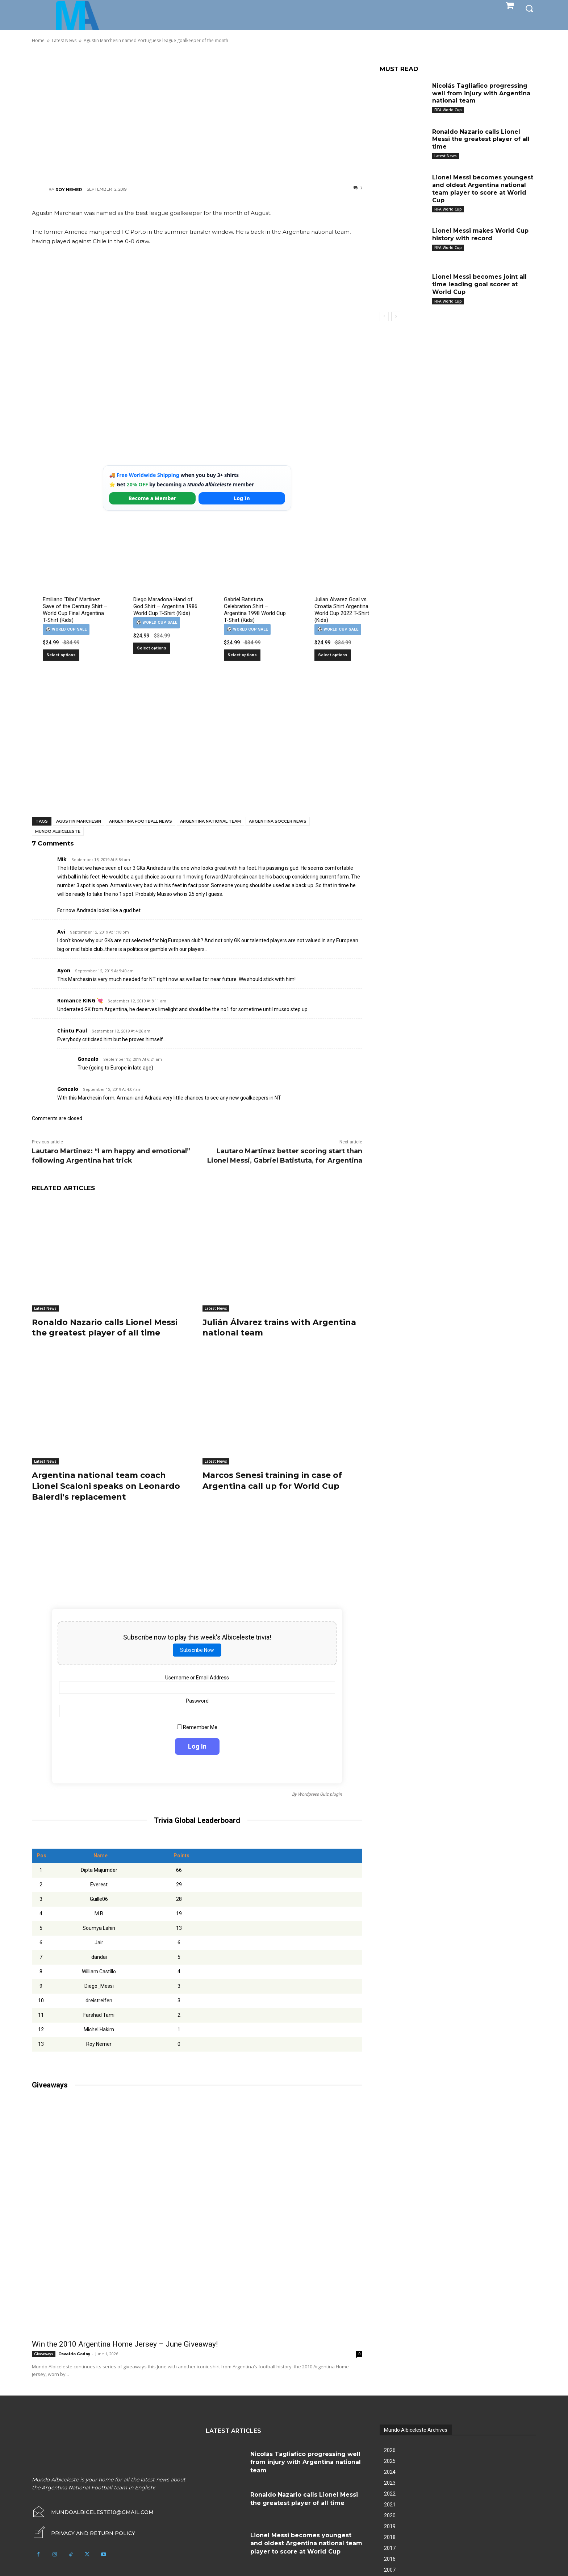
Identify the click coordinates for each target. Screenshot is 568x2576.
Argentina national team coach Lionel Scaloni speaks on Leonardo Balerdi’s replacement (106, 1484)
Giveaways (43, 2352)
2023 (390, 2481)
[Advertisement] (197, 114)
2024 (390, 2470)
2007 (390, 2568)
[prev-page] (384, 316)
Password (197, 1699)
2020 (390, 2514)
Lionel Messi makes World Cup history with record (480, 234)
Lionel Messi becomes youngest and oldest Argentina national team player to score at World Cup (482, 188)
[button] (529, 8)
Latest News (45, 1308)
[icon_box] (83, 2531)
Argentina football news (140, 821)
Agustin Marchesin (78, 821)
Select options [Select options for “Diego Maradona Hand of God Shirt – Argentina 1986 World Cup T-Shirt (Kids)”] (151, 648)
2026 (390, 2448)
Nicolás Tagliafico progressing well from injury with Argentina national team (481, 93)
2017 (390, 2546)
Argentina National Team (210, 821)
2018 (390, 2535)
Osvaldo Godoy (74, 2352)
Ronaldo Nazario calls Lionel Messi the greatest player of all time (105, 1327)
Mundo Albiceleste (57, 831)
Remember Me (197, 1725)
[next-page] (395, 316)
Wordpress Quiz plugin (320, 1792)
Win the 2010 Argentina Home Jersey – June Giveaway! (125, 2342)
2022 (390, 2492)
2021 (390, 2503)
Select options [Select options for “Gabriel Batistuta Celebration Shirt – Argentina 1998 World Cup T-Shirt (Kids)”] (242, 655)
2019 (390, 2524)
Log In (242, 498)
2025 (390, 2459)
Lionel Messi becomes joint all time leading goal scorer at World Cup (479, 284)
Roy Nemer (68, 189)
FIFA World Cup (448, 109)
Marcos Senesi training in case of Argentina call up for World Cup (272, 1479)
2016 (390, 2557)
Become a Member (152, 498)
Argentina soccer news (277, 821)
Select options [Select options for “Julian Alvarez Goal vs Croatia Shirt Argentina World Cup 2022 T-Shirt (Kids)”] (332, 655)
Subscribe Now (197, 1648)
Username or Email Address (197, 1675)
